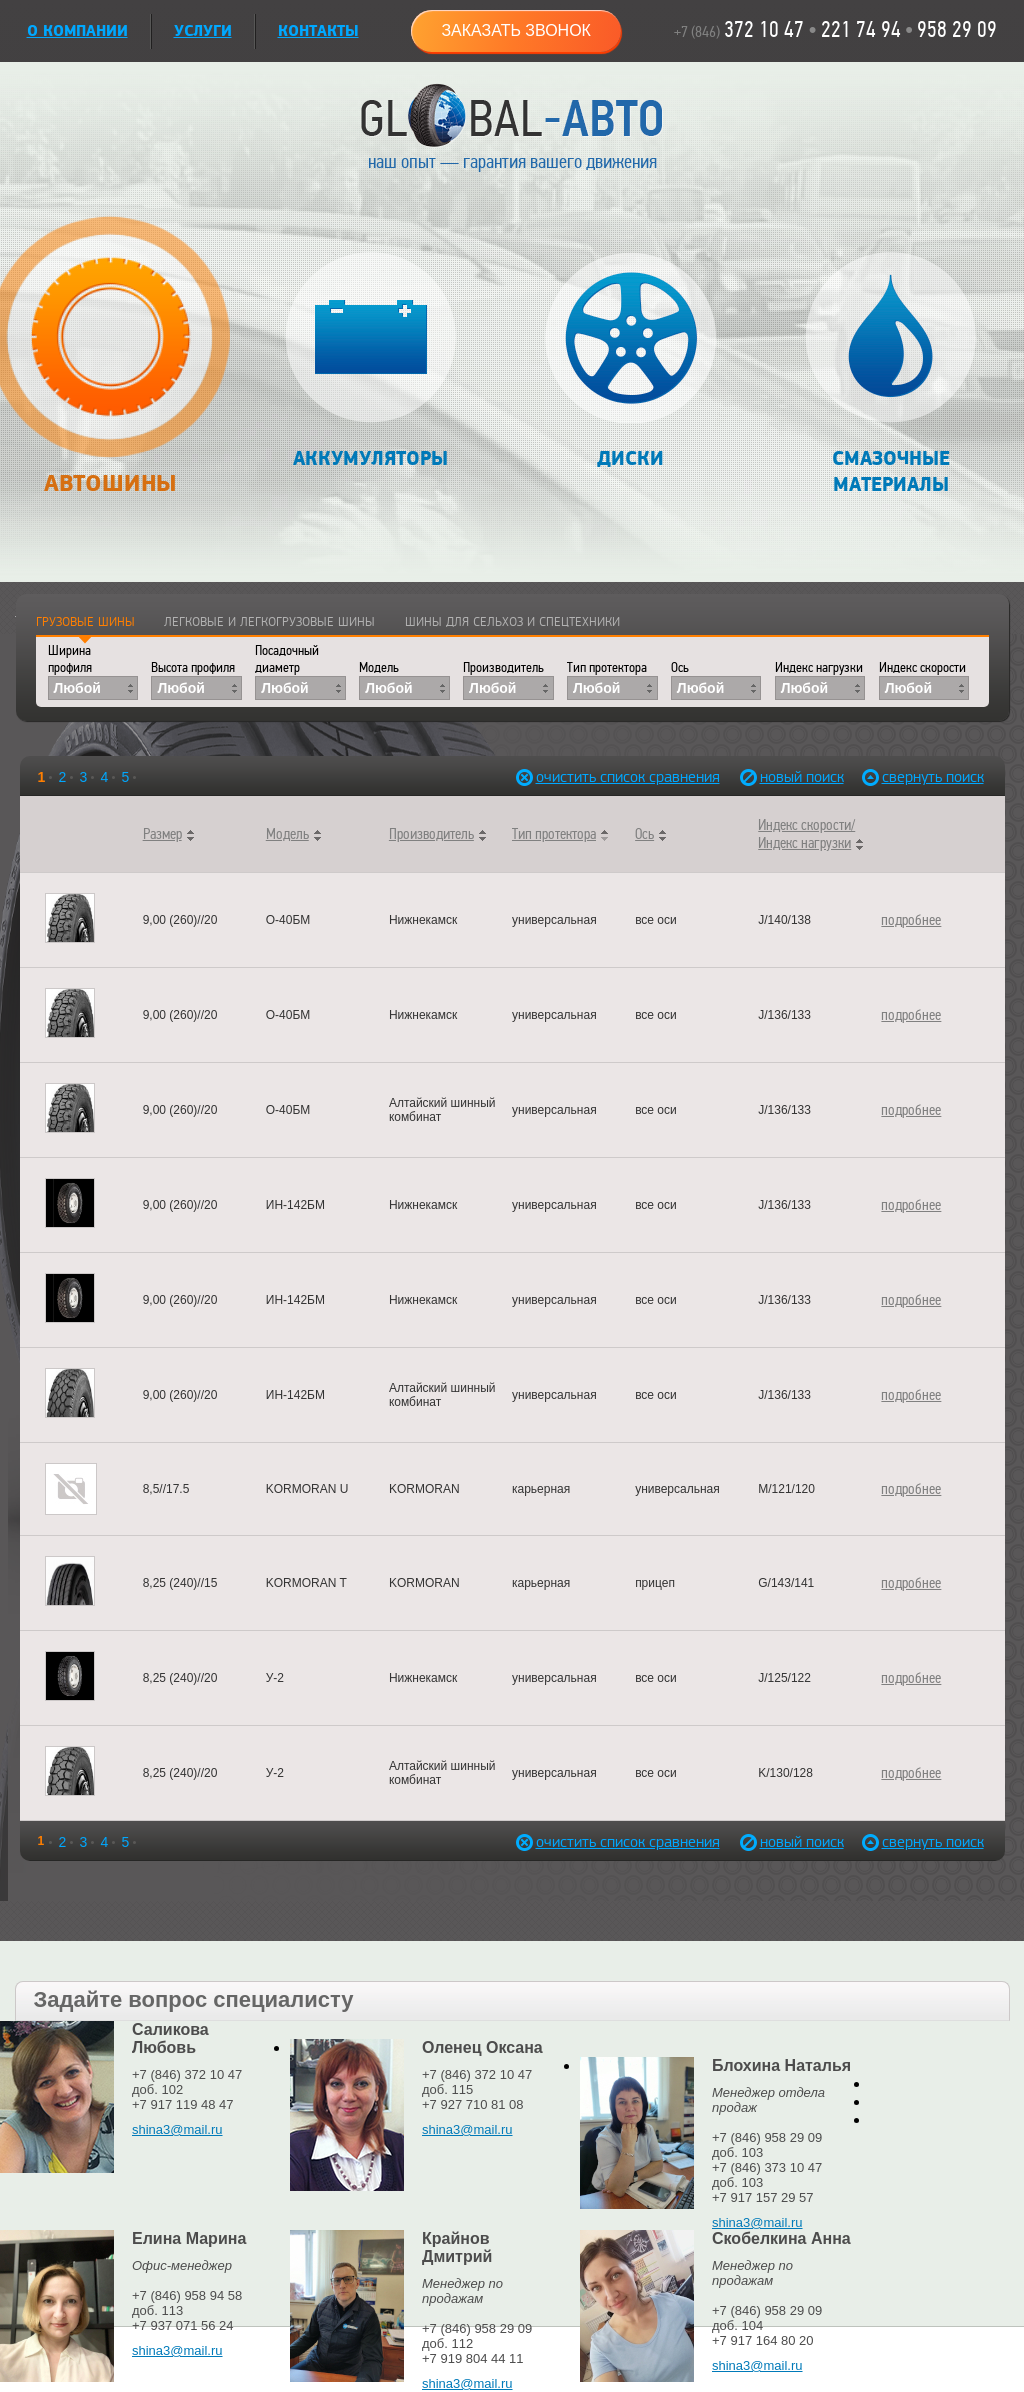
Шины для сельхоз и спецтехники (512, 622)
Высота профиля (193, 667)
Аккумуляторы (370, 361)
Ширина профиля (70, 659)
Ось (680, 667)
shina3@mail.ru (177, 2129)
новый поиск (802, 777)
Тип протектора (607, 667)
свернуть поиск (926, 777)
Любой (77, 688)
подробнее (911, 920)
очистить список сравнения (579, 777)
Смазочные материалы (890, 374)
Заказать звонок (516, 30)
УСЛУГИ (203, 31)
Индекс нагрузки (819, 667)
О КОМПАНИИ (77, 31)
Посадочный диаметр (287, 659)
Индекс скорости (922, 667)
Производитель (503, 667)
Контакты (318, 31)
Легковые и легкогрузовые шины (269, 622)
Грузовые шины (85, 622)
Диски (630, 361)
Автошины (110, 366)
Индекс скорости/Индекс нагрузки (806, 834)
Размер (162, 834)
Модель (379, 667)
